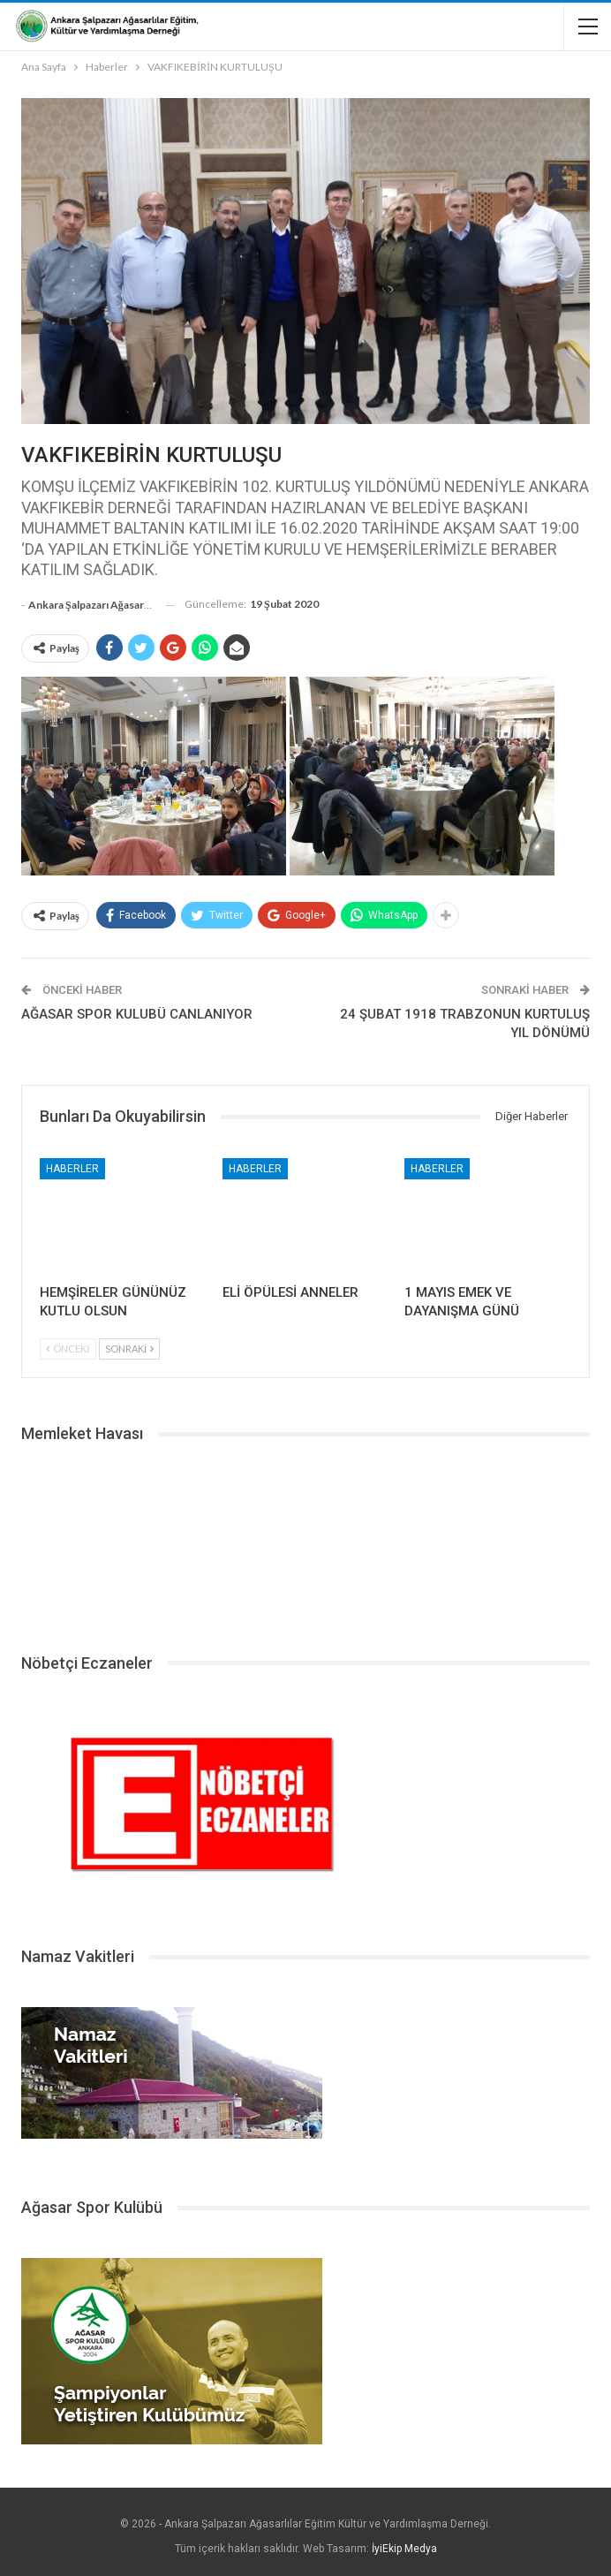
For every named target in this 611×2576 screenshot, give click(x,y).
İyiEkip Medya (404, 2548)
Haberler (72, 1169)
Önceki (68, 1348)
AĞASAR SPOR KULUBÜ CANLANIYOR (137, 1014)
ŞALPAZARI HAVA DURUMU (305, 1541)
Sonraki (130, 1348)
